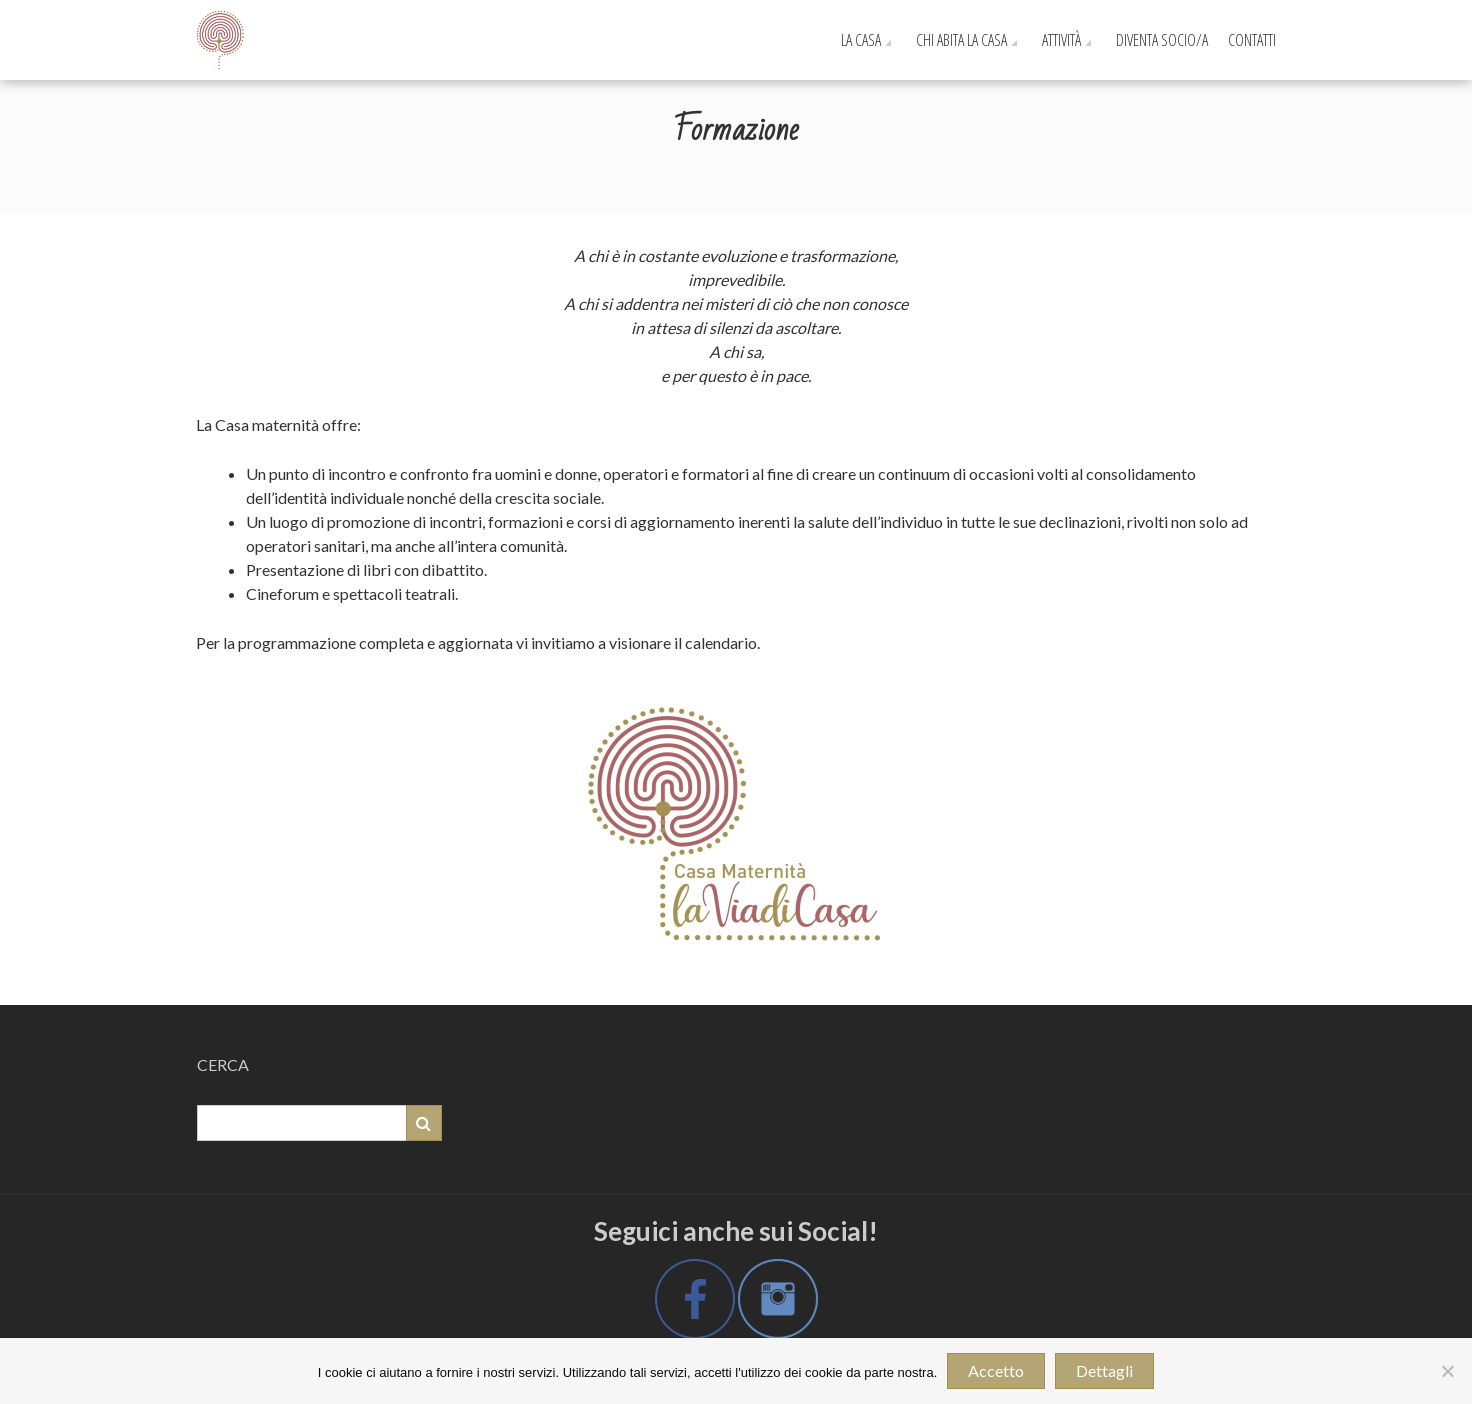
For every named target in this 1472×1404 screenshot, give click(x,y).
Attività (1061, 40)
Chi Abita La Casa (961, 40)
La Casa (861, 40)
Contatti (1252, 40)
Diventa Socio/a (1162, 40)
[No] (1447, 1371)
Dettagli (1104, 1370)
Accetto (996, 1370)
